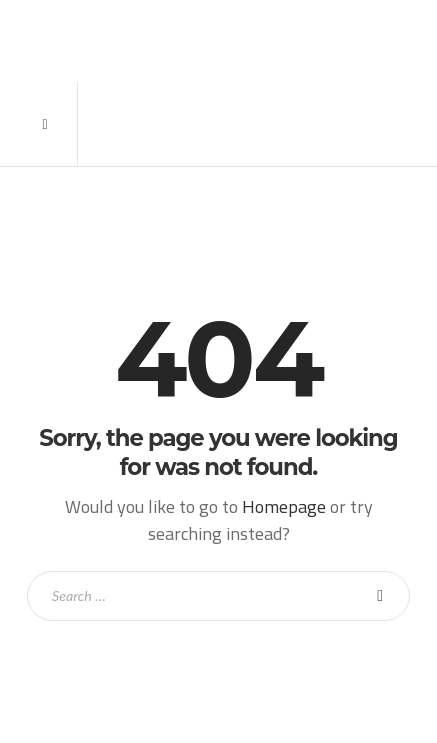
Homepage (284, 506)
